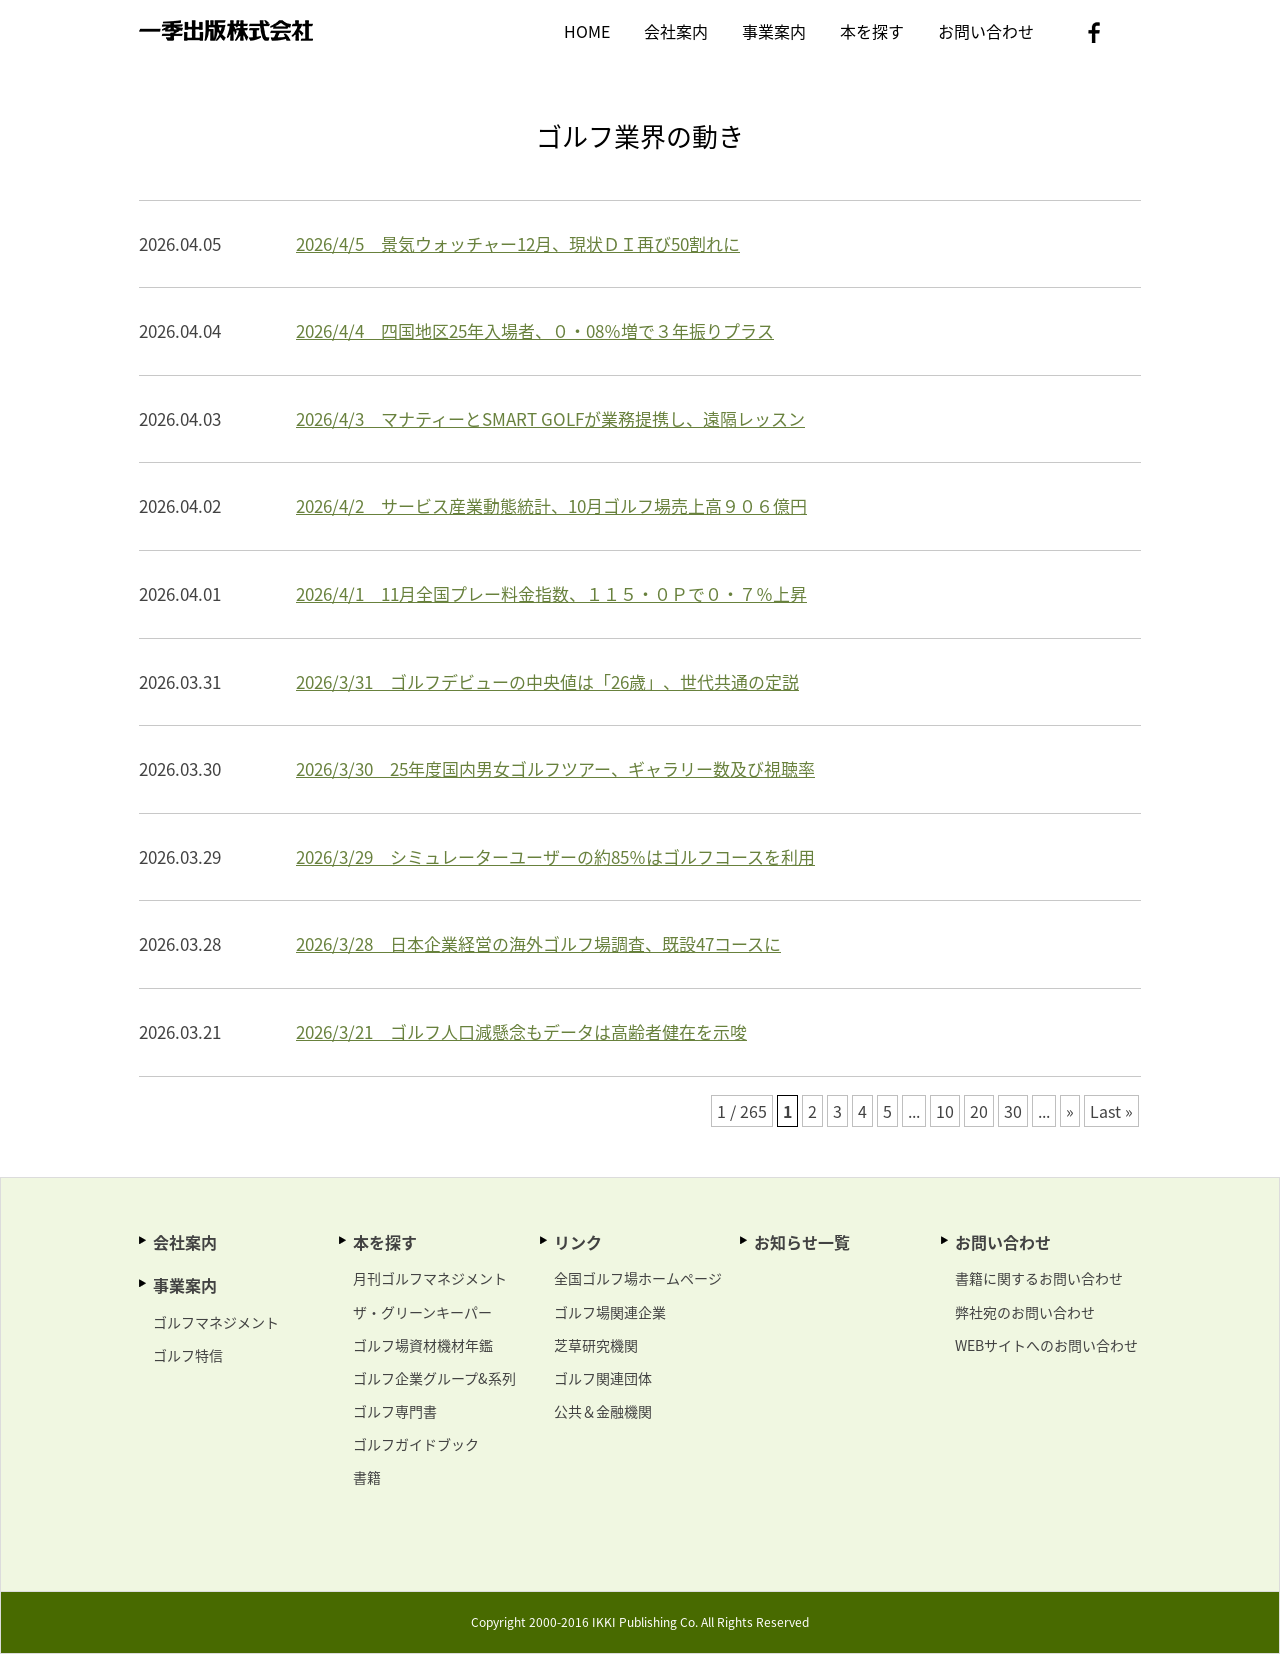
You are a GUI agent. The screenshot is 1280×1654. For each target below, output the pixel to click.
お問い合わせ (986, 31)
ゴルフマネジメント (216, 1322)
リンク (578, 1242)
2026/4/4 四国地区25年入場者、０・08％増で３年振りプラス (535, 330)
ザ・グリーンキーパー (422, 1312)
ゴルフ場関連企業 (610, 1312)
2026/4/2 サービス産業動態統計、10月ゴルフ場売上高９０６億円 (551, 505)
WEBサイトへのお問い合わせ (1046, 1345)
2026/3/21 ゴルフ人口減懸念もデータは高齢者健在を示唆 (521, 1031)
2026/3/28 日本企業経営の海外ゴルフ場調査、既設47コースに (538, 943)
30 (1013, 1111)
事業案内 (774, 31)
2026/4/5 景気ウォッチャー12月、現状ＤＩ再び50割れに (518, 243)
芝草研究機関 (596, 1345)
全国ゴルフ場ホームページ (638, 1278)
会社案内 (676, 31)
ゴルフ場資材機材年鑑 (423, 1345)
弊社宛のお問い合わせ (1025, 1312)
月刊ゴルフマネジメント (430, 1278)
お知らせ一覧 (802, 1242)
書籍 (367, 1477)
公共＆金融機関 (603, 1411)
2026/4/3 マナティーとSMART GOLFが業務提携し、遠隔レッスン (550, 418)
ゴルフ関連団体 (603, 1378)
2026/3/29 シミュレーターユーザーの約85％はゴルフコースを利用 (555, 856)
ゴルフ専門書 (395, 1411)
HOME (587, 31)
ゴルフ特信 (188, 1355)
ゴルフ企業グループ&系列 (434, 1378)
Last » (1111, 1111)
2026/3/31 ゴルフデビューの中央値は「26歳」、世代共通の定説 (547, 681)
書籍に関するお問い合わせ (1039, 1278)
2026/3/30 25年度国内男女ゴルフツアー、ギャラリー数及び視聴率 (555, 768)
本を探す (872, 31)
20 (979, 1111)
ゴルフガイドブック (416, 1444)
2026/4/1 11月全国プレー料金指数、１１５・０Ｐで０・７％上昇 (551, 593)
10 (945, 1111)
